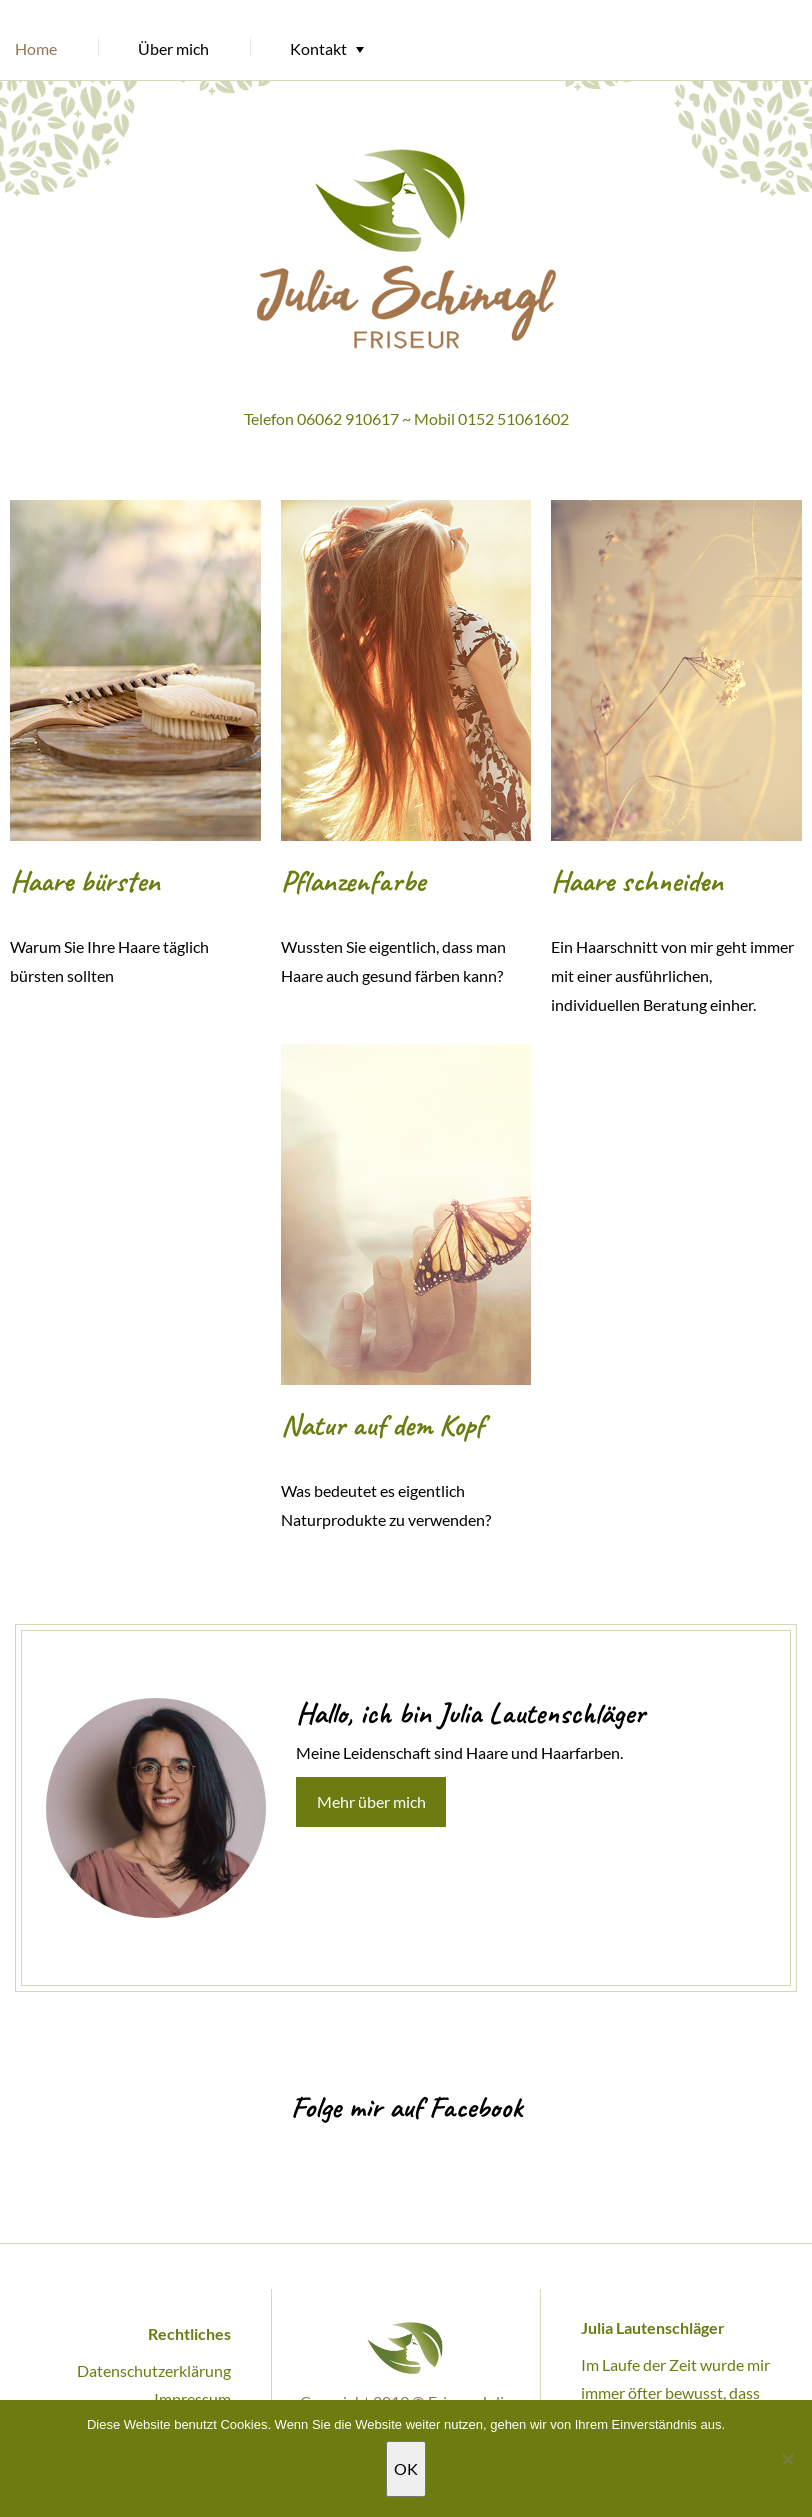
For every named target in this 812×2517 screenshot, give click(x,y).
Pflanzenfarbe (353, 881)
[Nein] (787, 2459)
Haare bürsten (85, 881)
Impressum (192, 2398)
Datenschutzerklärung (154, 2370)
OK (406, 2468)
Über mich (173, 48)
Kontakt (318, 48)
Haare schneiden (637, 881)
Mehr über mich (371, 1801)
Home (36, 48)
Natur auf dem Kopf (382, 1425)
